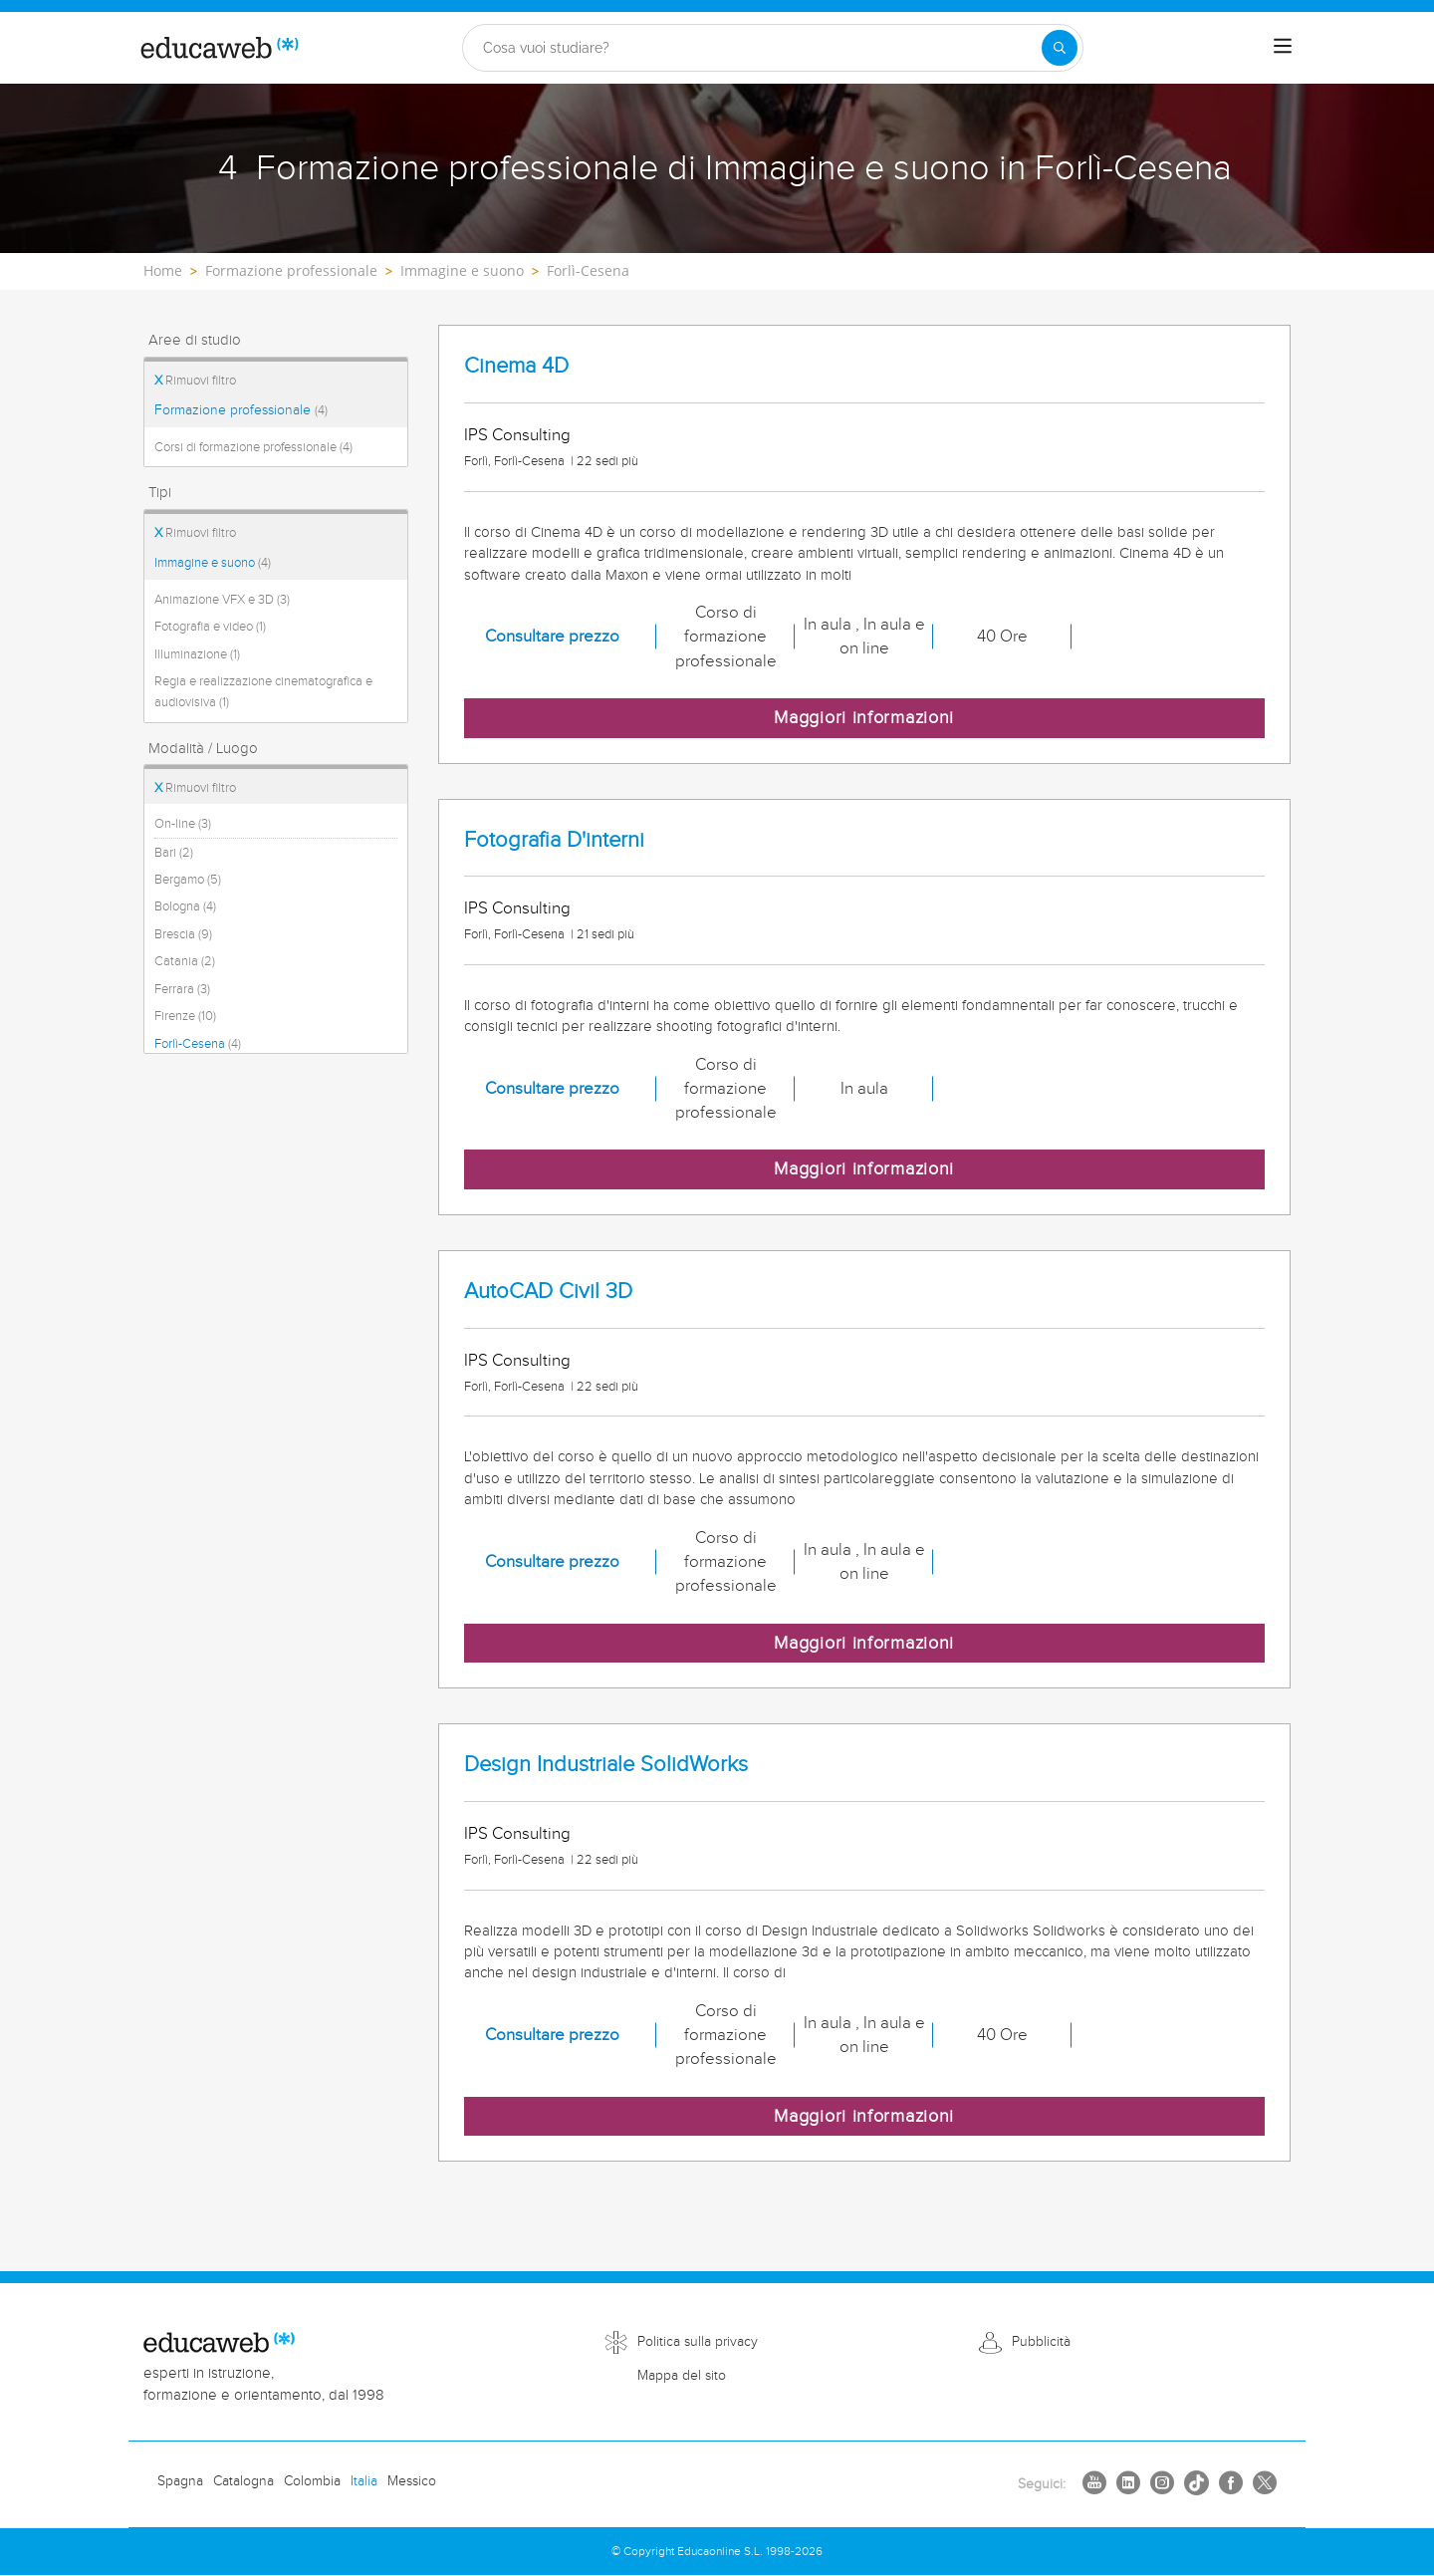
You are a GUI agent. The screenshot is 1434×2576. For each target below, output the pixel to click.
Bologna (185, 906)
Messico (411, 2481)
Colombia (312, 2481)
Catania (184, 961)
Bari (173, 853)
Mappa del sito (681, 2376)
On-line (182, 824)
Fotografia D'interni (554, 840)
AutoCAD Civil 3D (548, 1291)
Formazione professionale (241, 410)
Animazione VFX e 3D (222, 600)
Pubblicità (1041, 2342)
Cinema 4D (516, 366)
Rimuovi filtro (195, 380)
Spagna (180, 2481)
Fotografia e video (210, 627)
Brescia (183, 934)
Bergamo (187, 880)
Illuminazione (197, 654)
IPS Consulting (517, 435)
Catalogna (243, 2481)
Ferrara (182, 989)
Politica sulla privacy (697, 2342)
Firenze (185, 1016)
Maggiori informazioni (864, 717)
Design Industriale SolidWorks (606, 1764)
